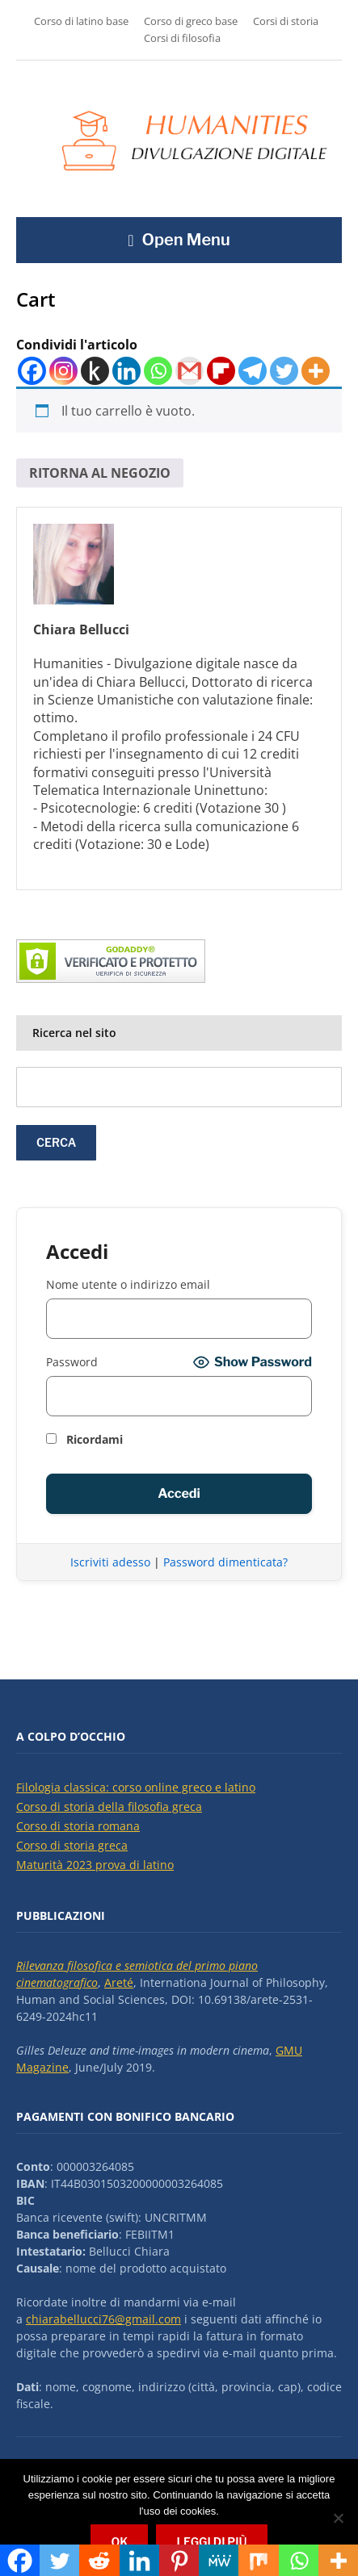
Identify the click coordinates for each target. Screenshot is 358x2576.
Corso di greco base (191, 21)
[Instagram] (63, 371)
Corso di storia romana (78, 1826)
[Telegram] (252, 371)
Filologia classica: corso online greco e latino (135, 1787)
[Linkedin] (126, 371)
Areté (118, 1982)
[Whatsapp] (158, 371)
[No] (338, 2518)
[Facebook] (32, 371)
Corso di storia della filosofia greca (109, 1806)
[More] (315, 371)
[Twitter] (284, 371)
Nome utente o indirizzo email (128, 1284)
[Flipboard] (221, 371)
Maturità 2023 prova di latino (95, 1864)
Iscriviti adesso (110, 1562)
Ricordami (84, 1439)
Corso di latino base (81, 21)
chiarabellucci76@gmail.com (103, 2319)
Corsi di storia (285, 21)
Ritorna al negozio (100, 473)
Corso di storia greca (72, 1845)
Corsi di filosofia (182, 38)
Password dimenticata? (225, 1562)
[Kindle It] (95, 371)
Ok (119, 2542)
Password (72, 1362)
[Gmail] (189, 371)
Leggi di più (211, 2542)
